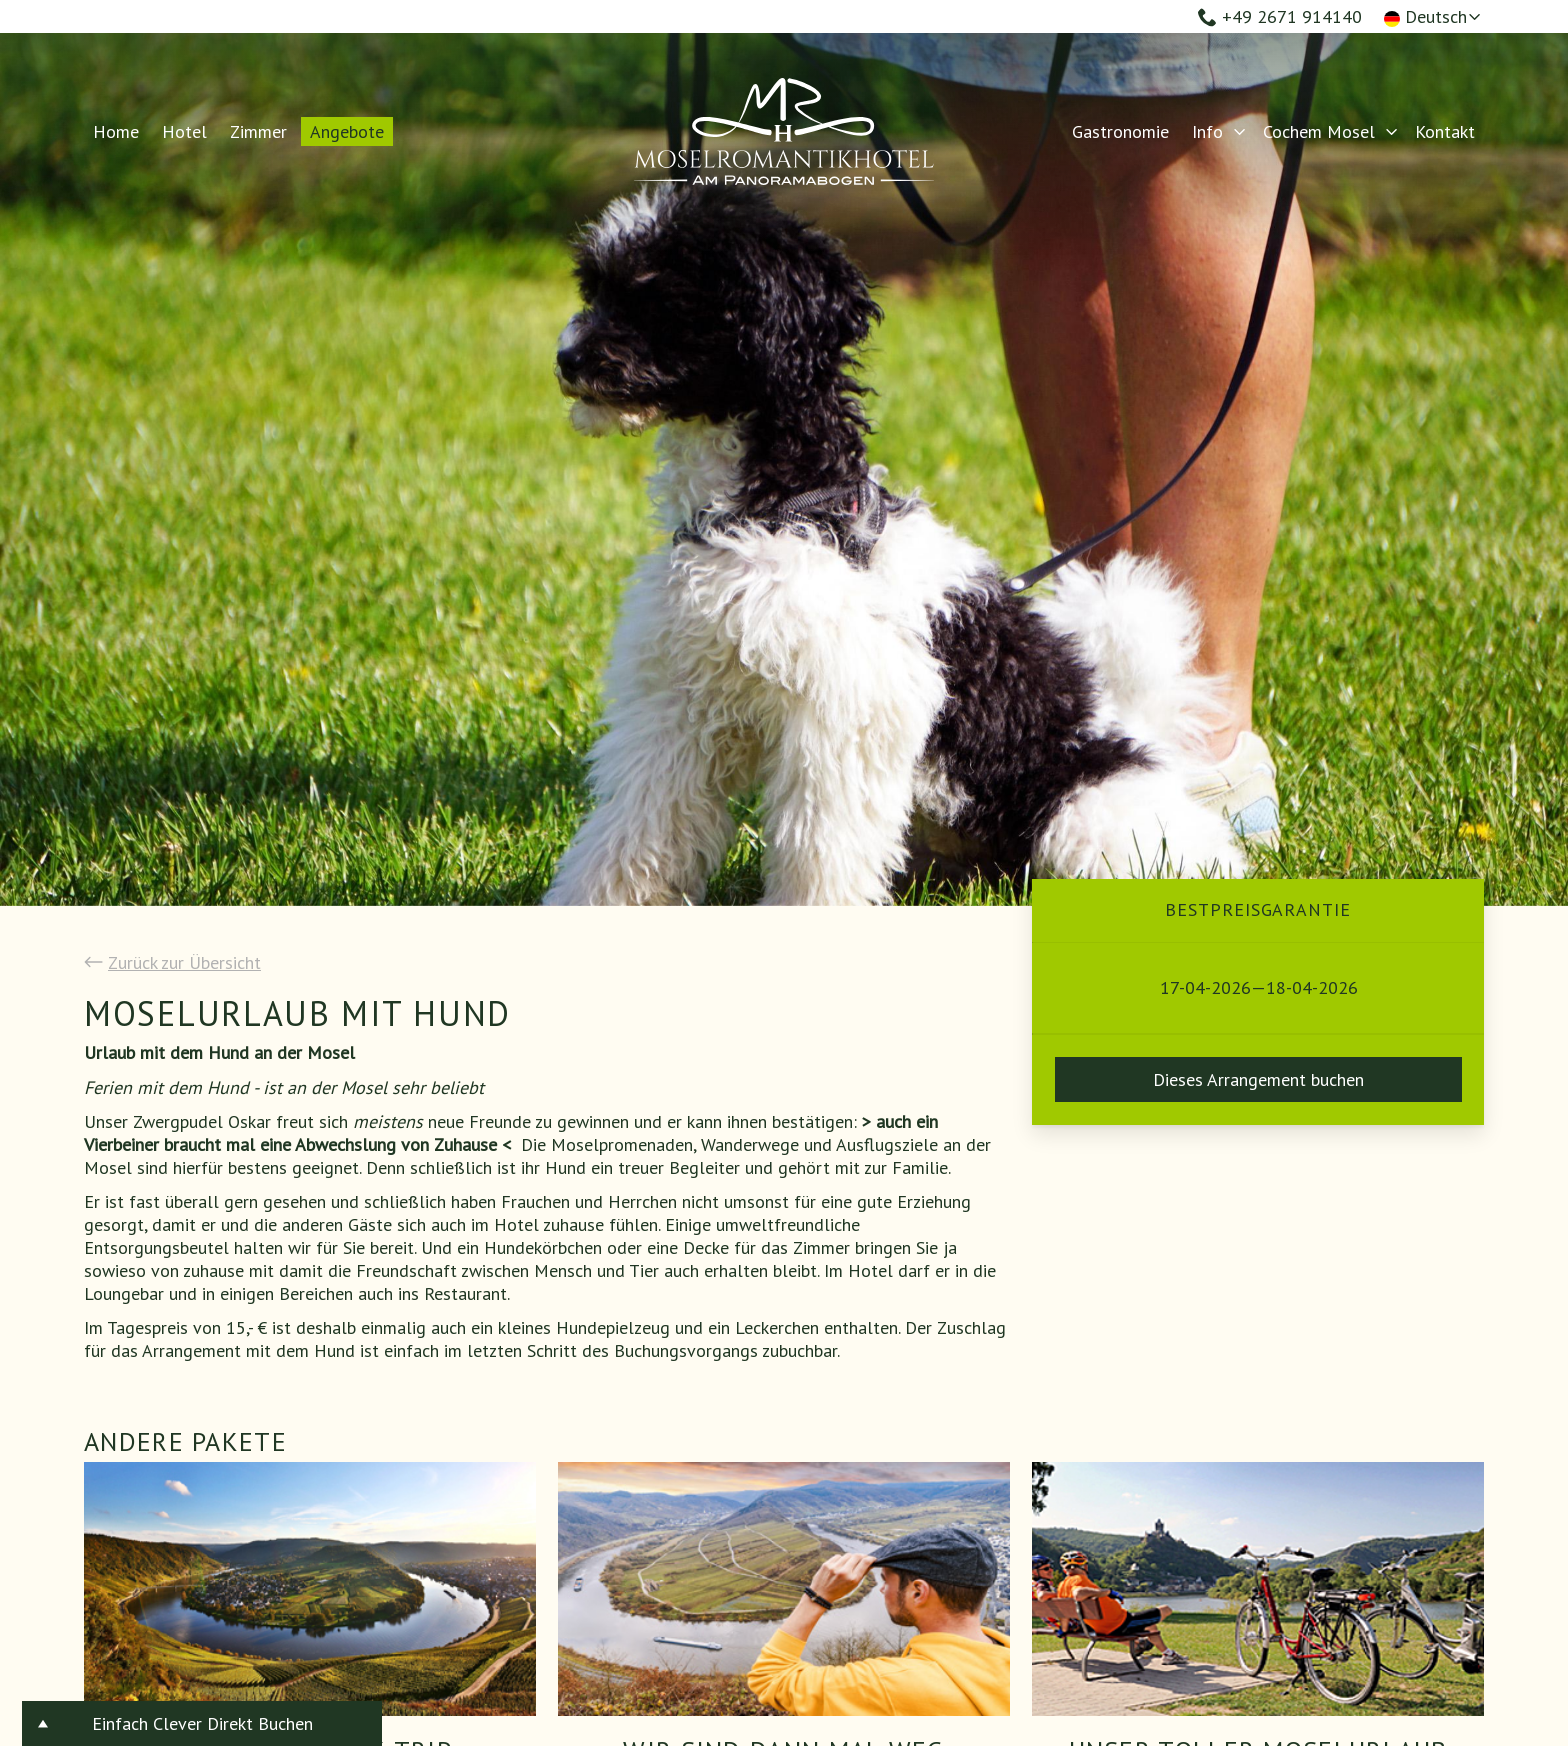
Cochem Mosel (1319, 131)
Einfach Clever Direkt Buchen (202, 1723)
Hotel (184, 131)
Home (116, 131)
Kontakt (1445, 131)
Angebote (347, 131)
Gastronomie (1120, 131)
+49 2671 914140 (1280, 16)
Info (1207, 131)
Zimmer (258, 131)
